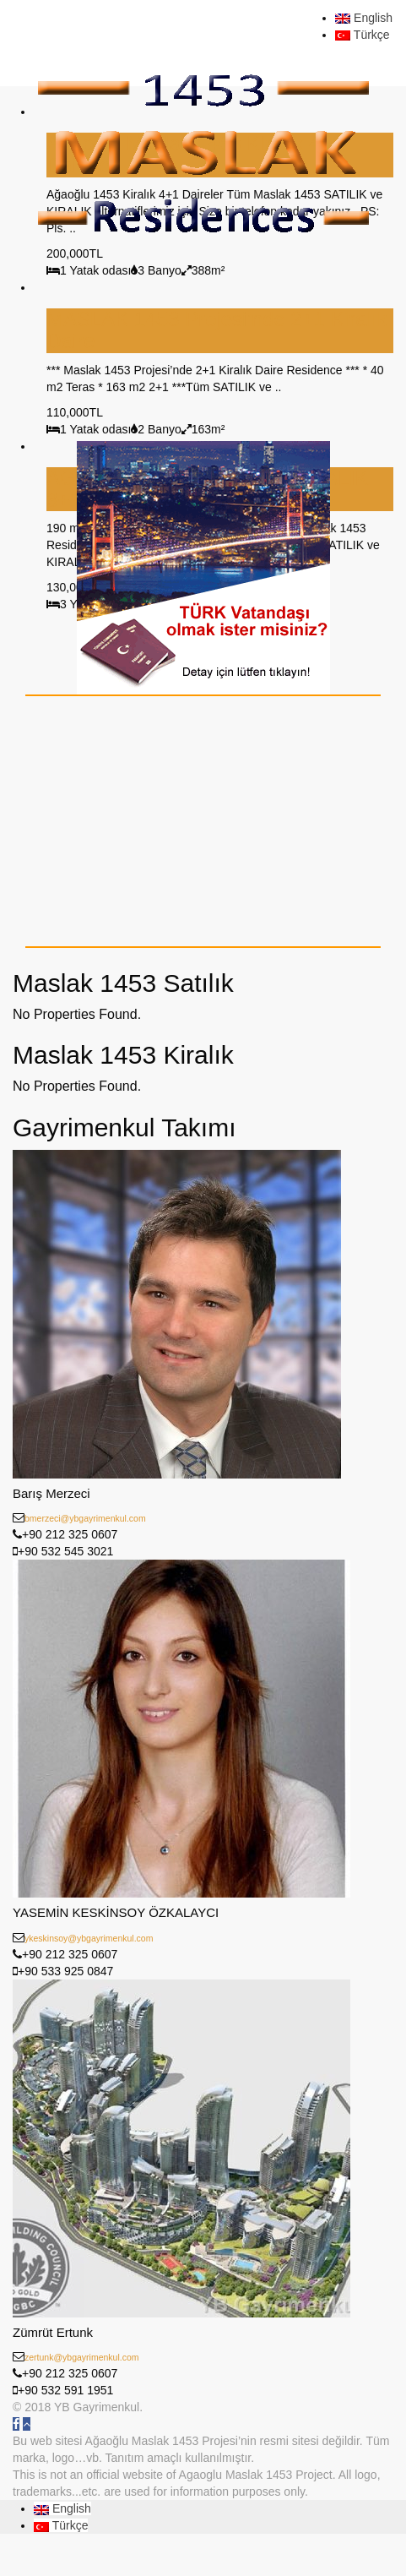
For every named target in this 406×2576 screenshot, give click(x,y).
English (363, 18)
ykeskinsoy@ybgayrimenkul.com (88, 1938)
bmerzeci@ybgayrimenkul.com (85, 1518)
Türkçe (362, 34)
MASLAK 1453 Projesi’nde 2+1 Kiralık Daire (216, 330)
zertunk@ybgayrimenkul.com (81, 2357)
